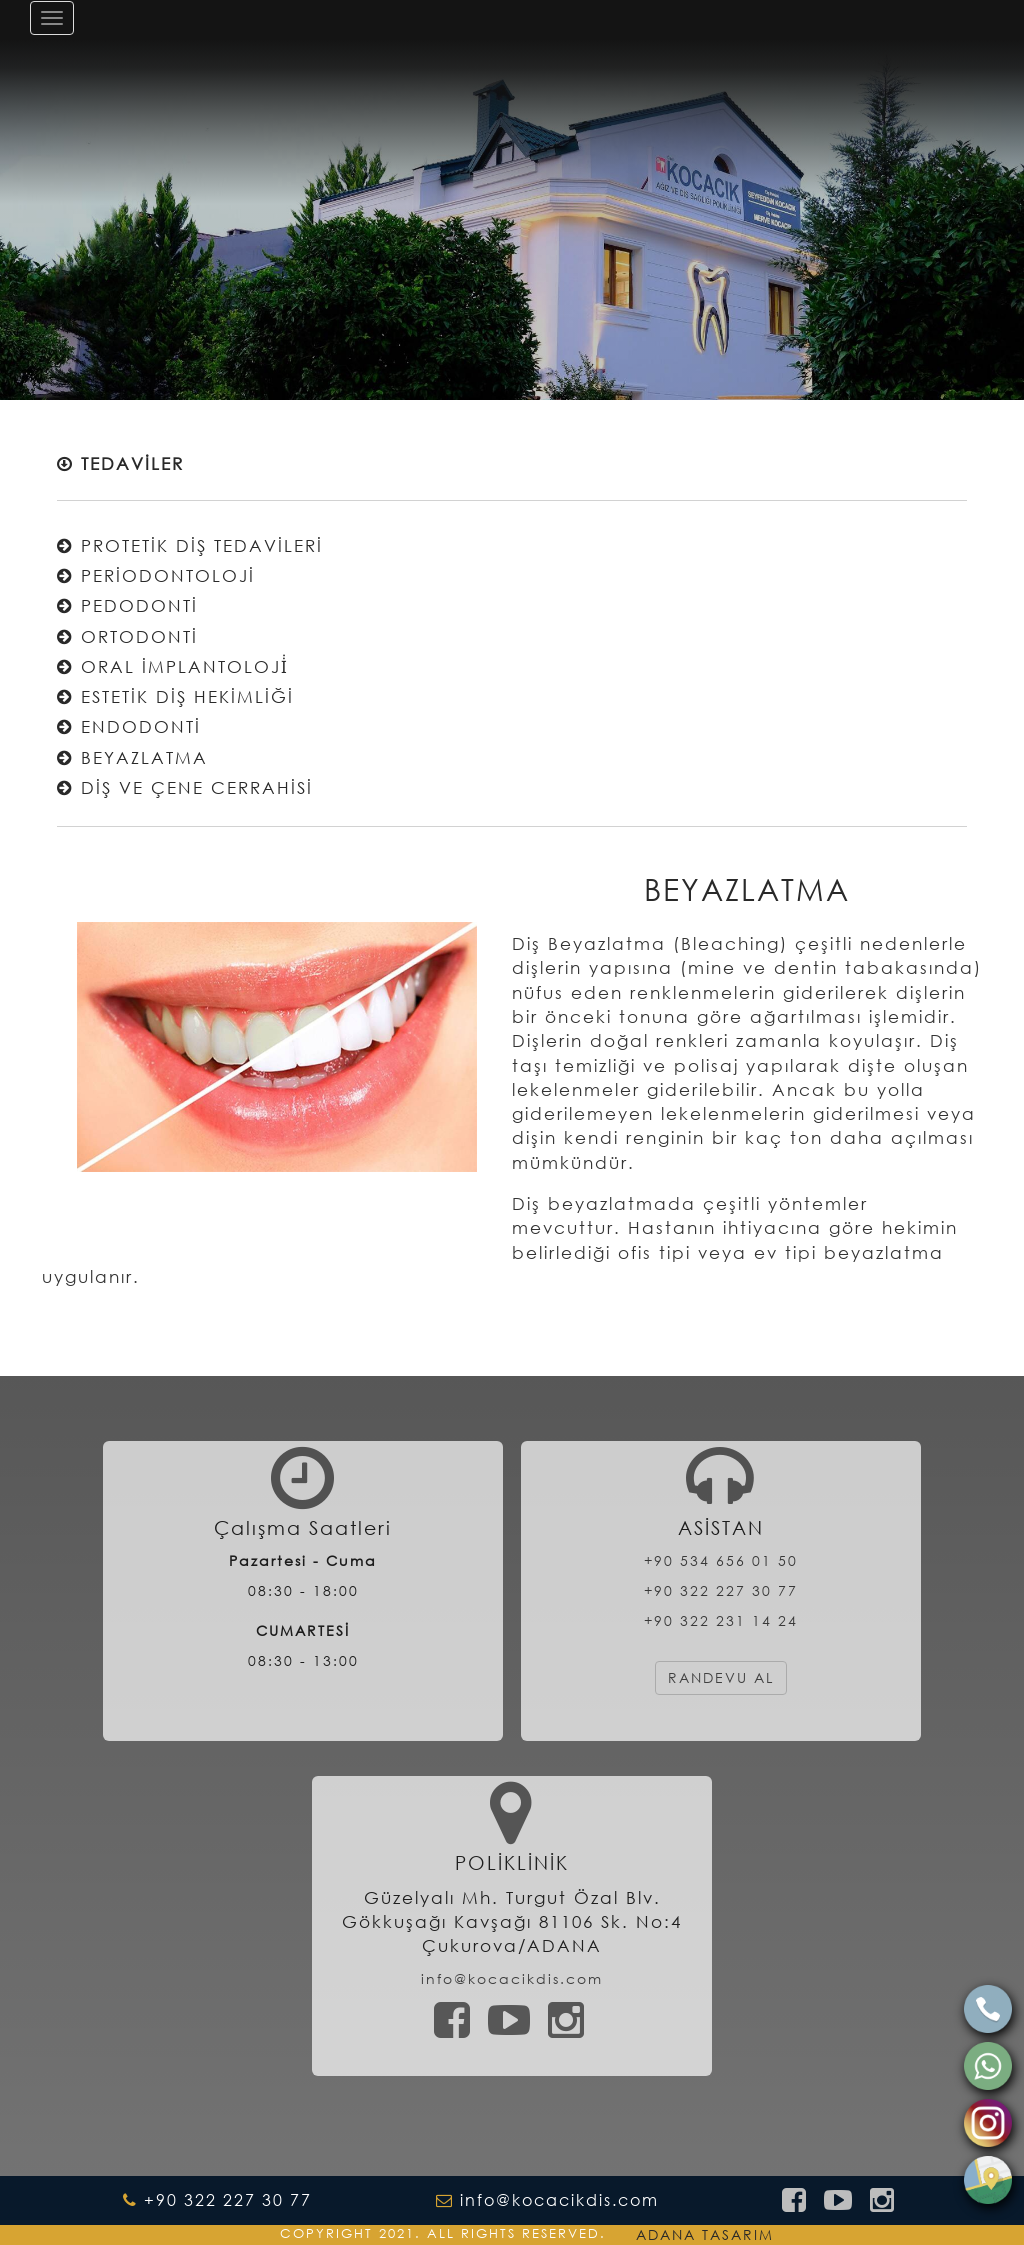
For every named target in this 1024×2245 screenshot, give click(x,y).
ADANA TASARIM (705, 2234)
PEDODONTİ (127, 605)
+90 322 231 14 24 (721, 1620)
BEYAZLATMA (132, 757)
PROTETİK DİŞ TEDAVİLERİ (190, 545)
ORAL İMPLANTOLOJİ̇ (173, 666)
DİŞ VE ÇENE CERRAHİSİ (185, 787)
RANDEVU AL (721, 1677)
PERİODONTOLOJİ (156, 575)
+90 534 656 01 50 (721, 1560)
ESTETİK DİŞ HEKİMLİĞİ (175, 696)
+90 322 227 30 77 (721, 1590)
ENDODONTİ (129, 726)
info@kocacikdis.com (512, 1978)
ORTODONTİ (127, 636)
